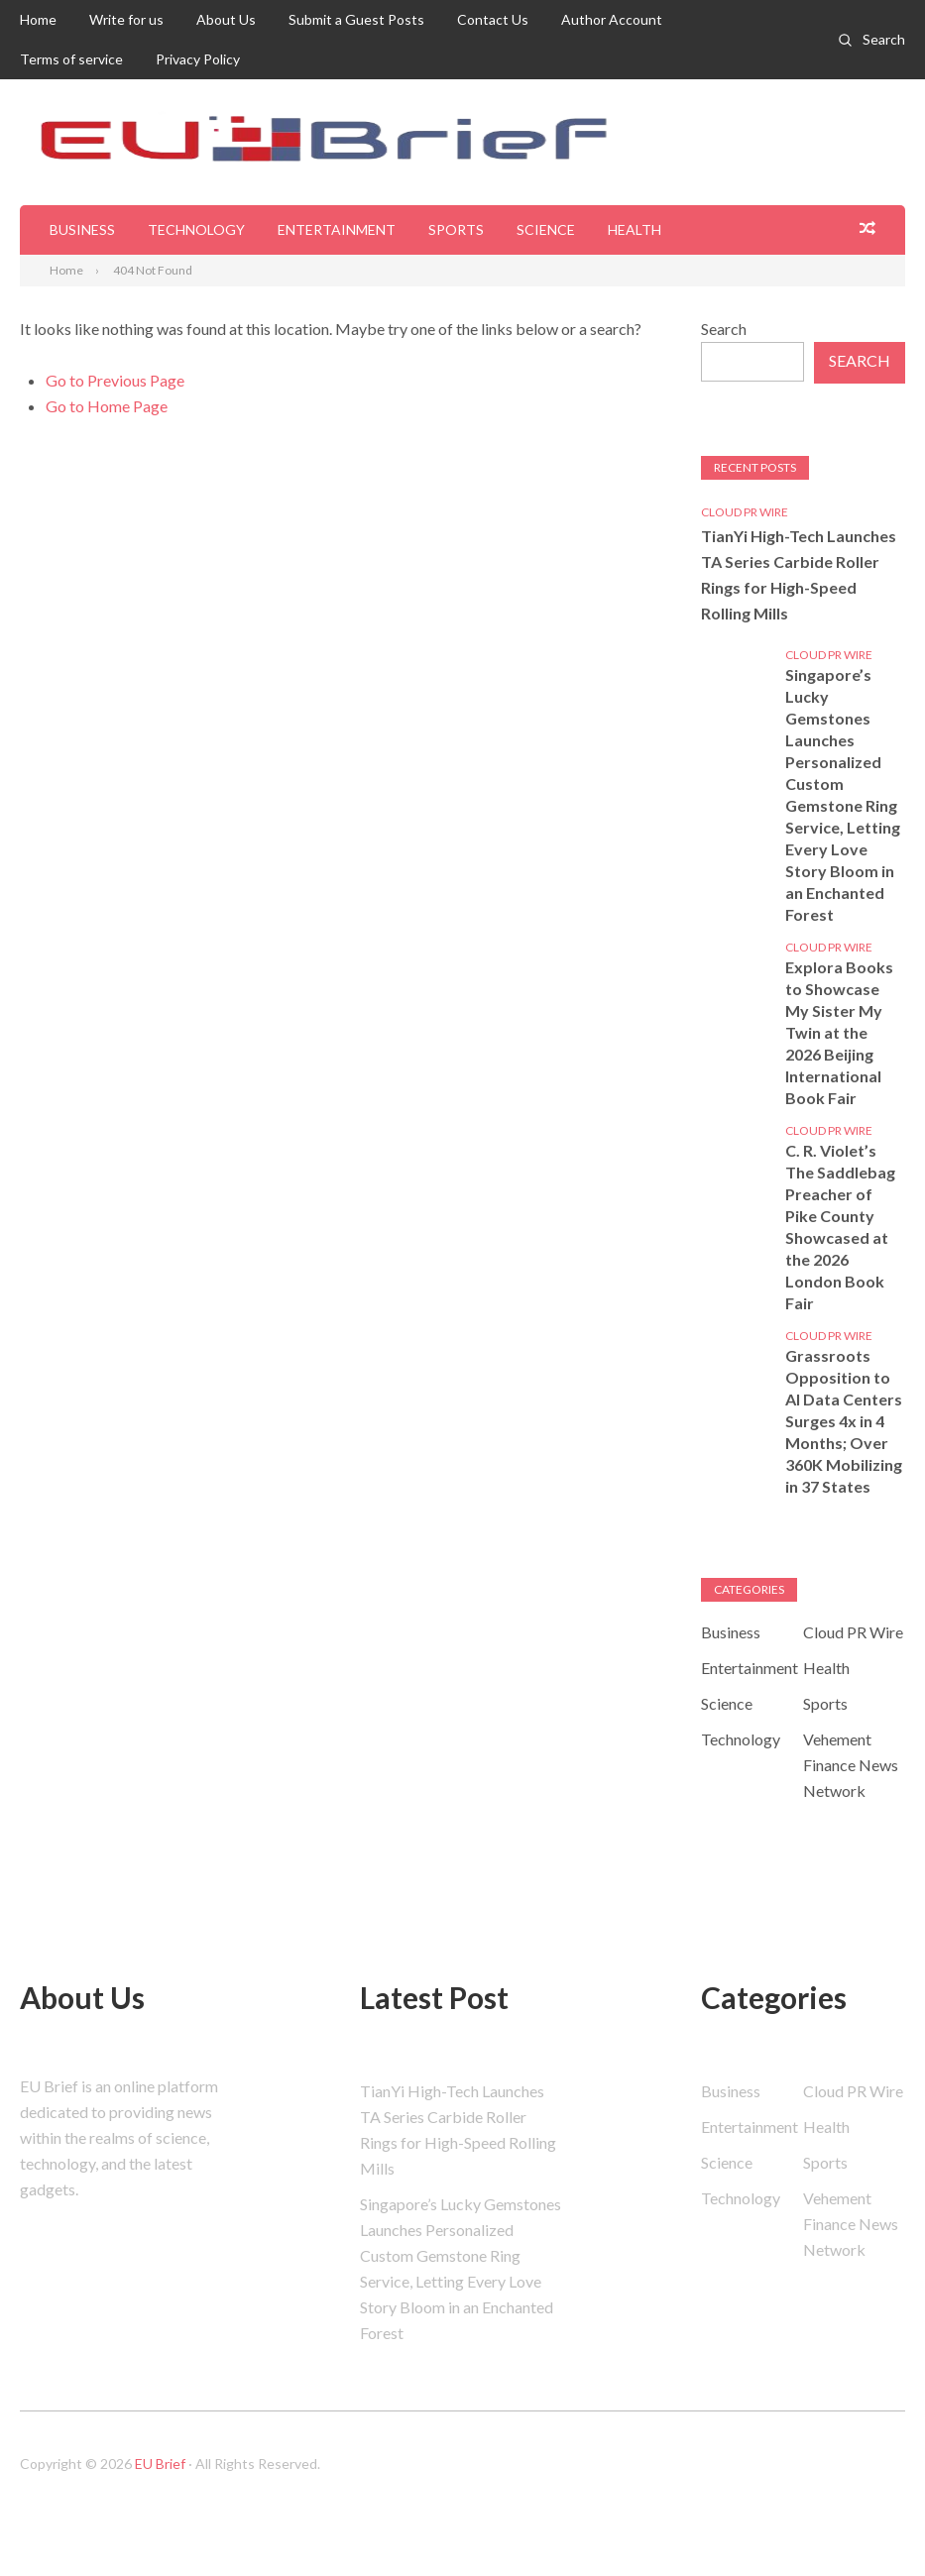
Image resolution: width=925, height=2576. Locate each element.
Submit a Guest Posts (356, 19)
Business (82, 229)
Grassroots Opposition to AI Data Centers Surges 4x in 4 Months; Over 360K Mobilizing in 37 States (843, 1421)
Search (884, 39)
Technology (196, 229)
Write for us (126, 19)
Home (38, 19)
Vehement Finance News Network (850, 1765)
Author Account (611, 19)
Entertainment (337, 229)
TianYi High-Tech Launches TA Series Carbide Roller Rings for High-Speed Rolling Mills (798, 574)
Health (634, 229)
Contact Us (492, 19)
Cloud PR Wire (744, 511)
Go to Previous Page (115, 380)
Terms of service (71, 59)
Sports (456, 229)
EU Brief (160, 2463)
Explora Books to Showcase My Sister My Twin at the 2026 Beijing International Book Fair (839, 1032)
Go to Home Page (107, 405)
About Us (226, 19)
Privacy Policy (198, 59)
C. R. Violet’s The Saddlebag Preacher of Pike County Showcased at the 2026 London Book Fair (840, 1226)
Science (546, 229)
